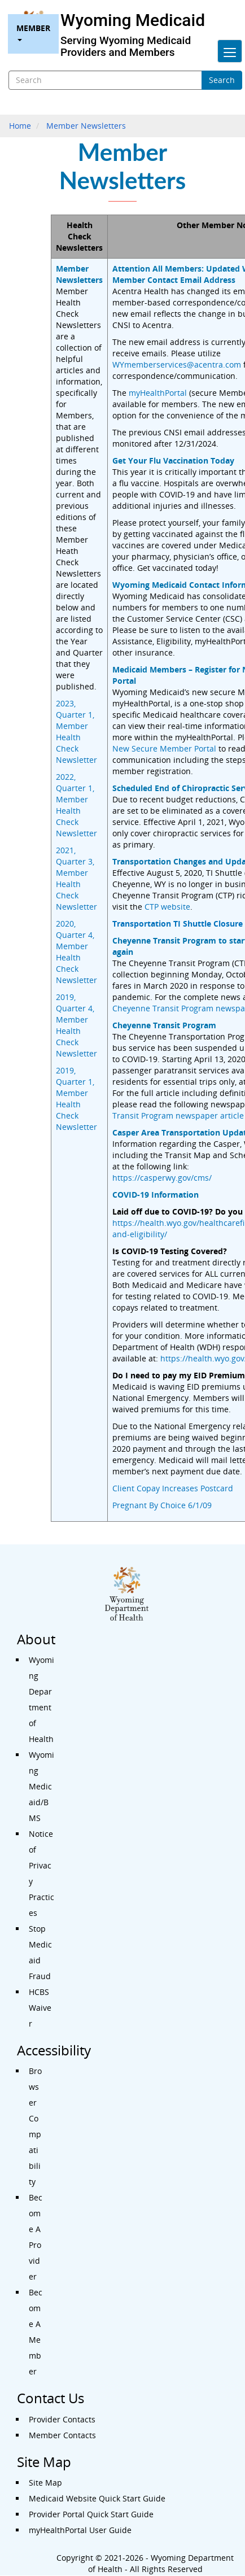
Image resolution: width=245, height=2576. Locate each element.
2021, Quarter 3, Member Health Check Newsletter (76, 878)
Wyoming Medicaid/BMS (41, 1786)
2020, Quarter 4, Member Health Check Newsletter (76, 951)
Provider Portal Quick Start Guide (91, 2514)
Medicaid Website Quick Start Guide (97, 2498)
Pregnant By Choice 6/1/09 (162, 1505)
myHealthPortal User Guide (80, 2530)
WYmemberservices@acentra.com (176, 364)
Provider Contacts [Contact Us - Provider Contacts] (62, 2419)
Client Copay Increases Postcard (172, 1488)
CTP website (167, 906)
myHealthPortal (158, 392)
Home (20, 125)
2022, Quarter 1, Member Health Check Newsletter (76, 805)
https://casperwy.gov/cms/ (162, 1177)
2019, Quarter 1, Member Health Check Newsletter (76, 1098)
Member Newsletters (86, 125)
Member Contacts (62, 2435)
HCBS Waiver (40, 2007)
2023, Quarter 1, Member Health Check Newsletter (76, 731)
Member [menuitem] (33, 32)
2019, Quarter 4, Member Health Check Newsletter (76, 1025)
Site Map (45, 2482)
